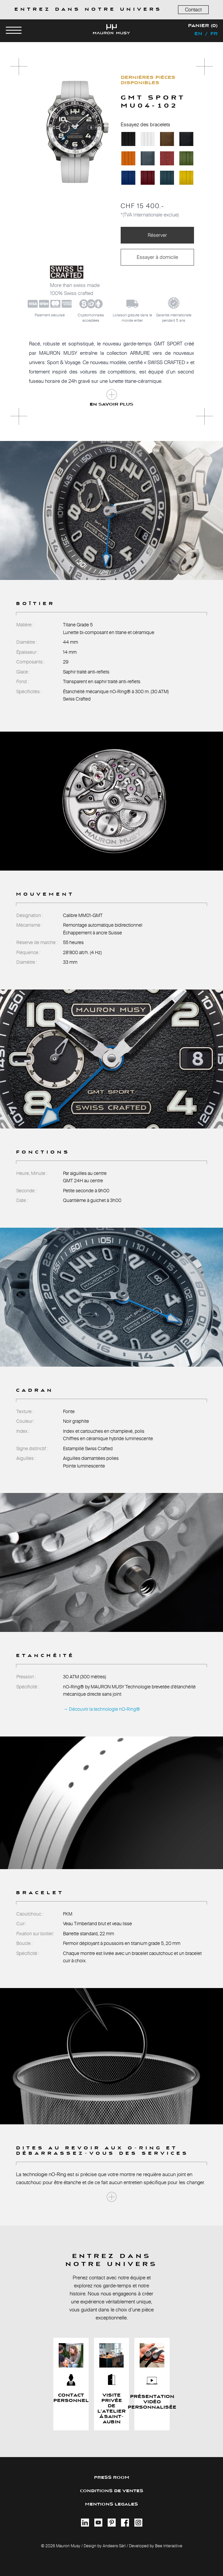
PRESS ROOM (111, 2477)
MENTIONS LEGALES (111, 2504)
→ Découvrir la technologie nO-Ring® (101, 1709)
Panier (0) (203, 26)
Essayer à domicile (157, 257)
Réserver (157, 235)
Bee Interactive (168, 2545)
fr (214, 34)
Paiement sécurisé (50, 315)
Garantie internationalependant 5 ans (173, 318)
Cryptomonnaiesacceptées (91, 318)
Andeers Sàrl (114, 2545)
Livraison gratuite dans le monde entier (132, 318)
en (198, 34)
